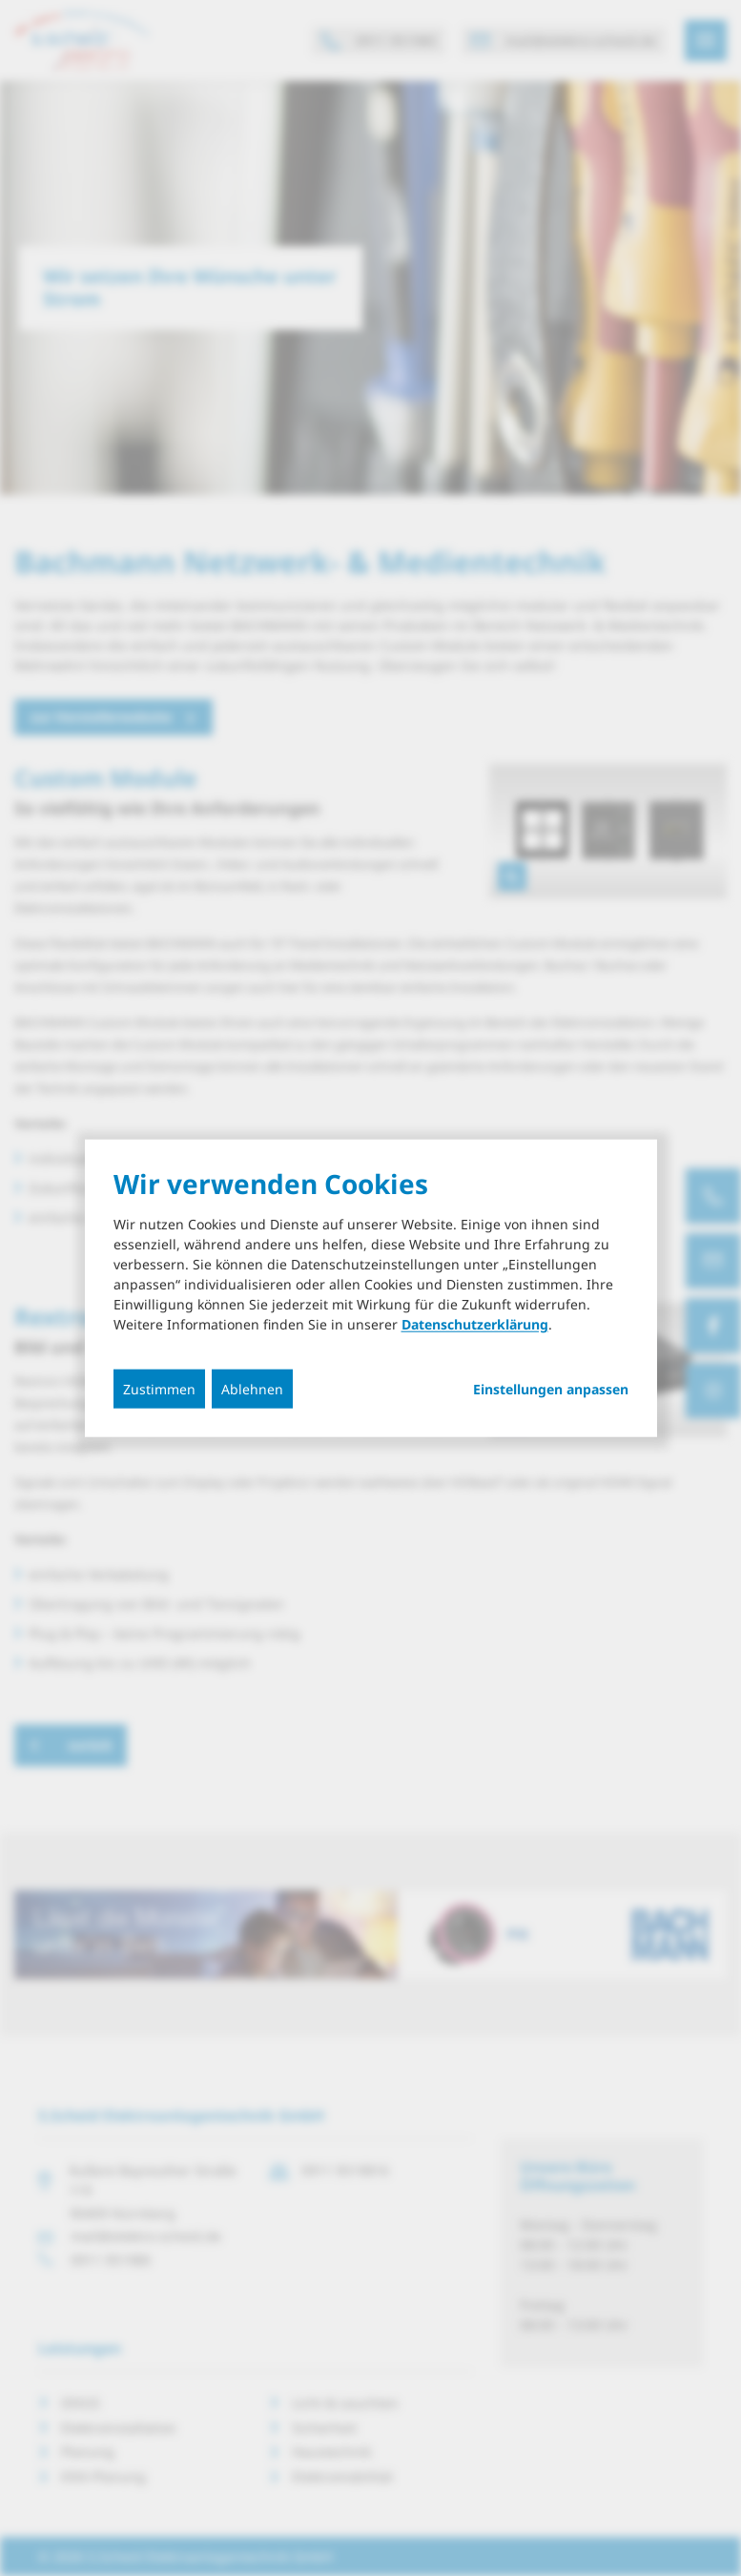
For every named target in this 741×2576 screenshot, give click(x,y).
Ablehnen (252, 1389)
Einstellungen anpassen (550, 1389)
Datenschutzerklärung (474, 1324)
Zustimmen (159, 1389)
